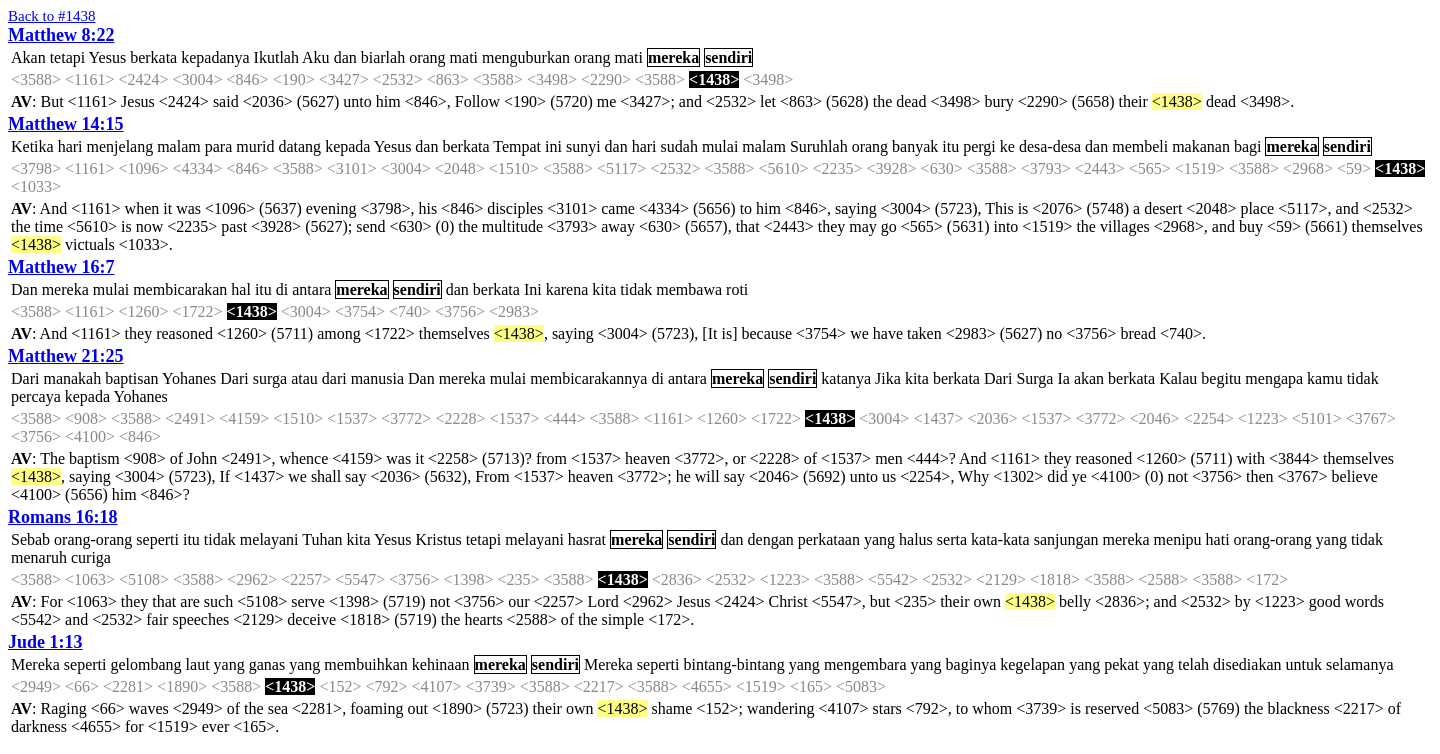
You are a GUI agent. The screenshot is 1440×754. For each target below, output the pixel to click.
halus (916, 539)
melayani (269, 539)
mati (464, 57)
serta (952, 539)
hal (241, 289)
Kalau (1178, 378)
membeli (1140, 146)
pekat (1121, 664)
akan (1089, 378)
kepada (347, 146)
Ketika (32, 146)
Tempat (517, 146)
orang (427, 57)
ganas (267, 664)
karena (567, 289)
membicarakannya (588, 378)
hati (1218, 539)
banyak (915, 146)
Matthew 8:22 (61, 35)
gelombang (146, 664)
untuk (1304, 664)
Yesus (108, 57)
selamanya (1360, 664)
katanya (846, 378)
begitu (1221, 378)
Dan (24, 289)
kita (604, 289)
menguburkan (526, 57)
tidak (636, 289)
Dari (25, 378)
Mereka (35, 664)
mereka (673, 57)
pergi (979, 146)
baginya (971, 664)
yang (879, 539)
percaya (36, 396)
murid (255, 146)
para (219, 146)
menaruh (39, 557)
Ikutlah (276, 57)
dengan (771, 539)
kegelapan (1032, 664)
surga (270, 378)
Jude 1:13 (45, 642)
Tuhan (322, 539)
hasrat (587, 539)
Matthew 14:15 (65, 124)
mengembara (865, 664)
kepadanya (215, 57)
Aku (316, 57)
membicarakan (180, 289)
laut (198, 664)
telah (1193, 664)
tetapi (68, 57)
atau (304, 378)
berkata (153, 57)
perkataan (829, 539)
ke (1007, 146)
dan (345, 57)
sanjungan (1066, 539)
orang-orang (93, 539)
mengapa (1274, 378)
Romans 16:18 (63, 517)
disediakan (1247, 664)
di (282, 289)
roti (737, 289)
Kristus (438, 539)
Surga (1034, 378)
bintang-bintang (733, 664)
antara (311, 289)
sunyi (583, 146)
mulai (720, 146)
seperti (157, 539)
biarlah (383, 57)
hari (70, 146)
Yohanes (189, 378)
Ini (533, 289)
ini (553, 146)
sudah (679, 146)
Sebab (30, 539)
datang (299, 146)
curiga (91, 557)
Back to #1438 (52, 16)
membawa (689, 289)
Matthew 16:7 (61, 267)
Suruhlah (819, 146)
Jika (888, 378)
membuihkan (366, 664)
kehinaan (441, 664)
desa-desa (1050, 146)
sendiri (728, 57)
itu (950, 146)
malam (179, 146)
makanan (1201, 146)
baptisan (131, 378)
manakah (72, 378)
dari (334, 378)
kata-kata (1000, 539)
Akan (28, 57)
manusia (377, 378)
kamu (1325, 378)
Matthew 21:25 (65, 356)
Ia (1063, 378)
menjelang (120, 146)
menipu (1178, 539)
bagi (1248, 146)
